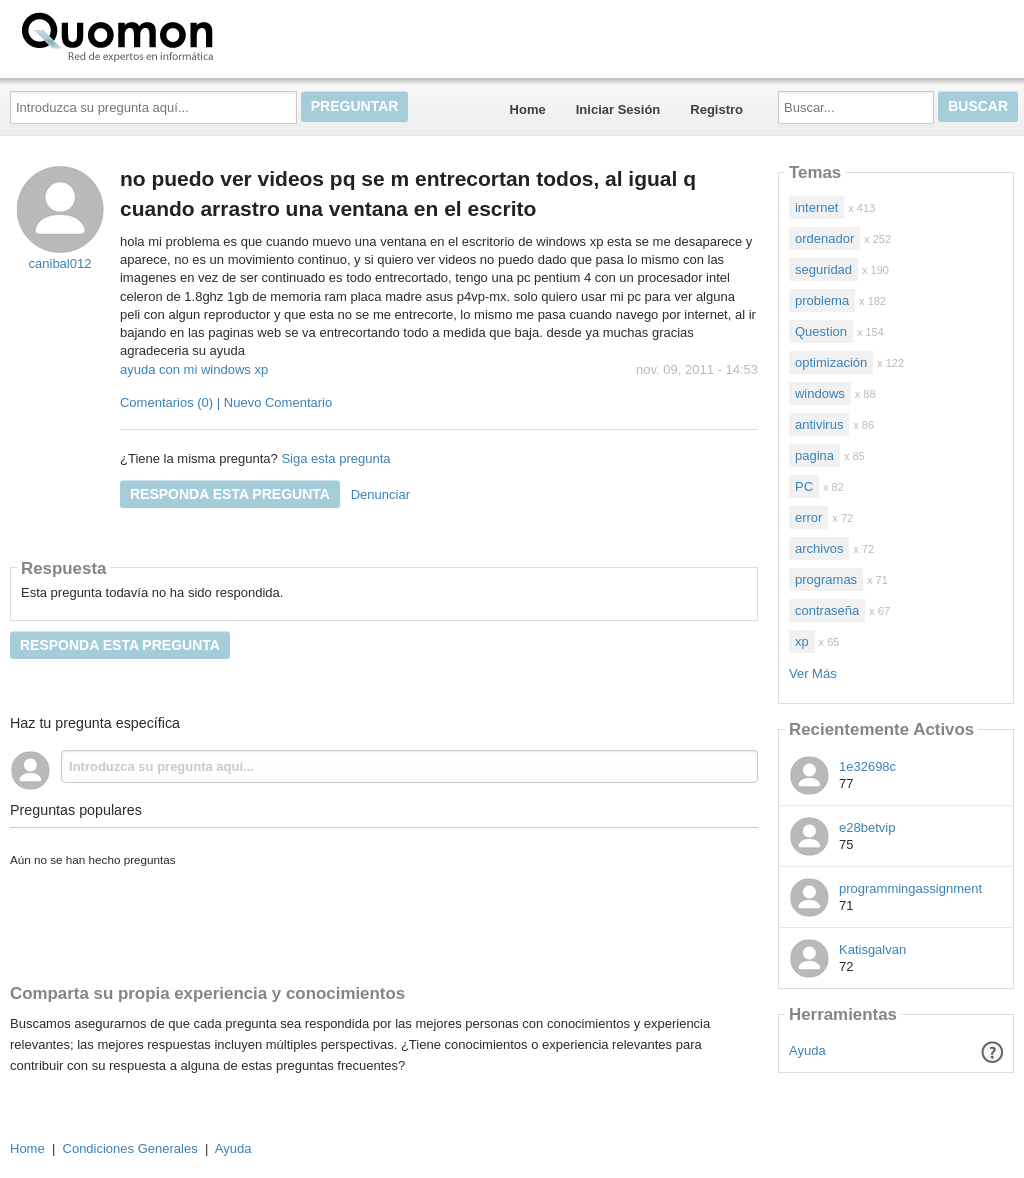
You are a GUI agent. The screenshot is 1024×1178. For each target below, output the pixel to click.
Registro (716, 109)
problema (822, 300)
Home (528, 109)
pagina (814, 455)
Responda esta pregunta (230, 494)
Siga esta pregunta (335, 458)
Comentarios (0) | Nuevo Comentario (226, 402)
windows (820, 393)
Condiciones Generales (130, 1148)
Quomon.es (181, 35)
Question (821, 331)
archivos (819, 548)
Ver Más (813, 673)
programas (826, 579)
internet (816, 207)
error (808, 517)
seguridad (823, 269)
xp (802, 641)
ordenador (824, 238)
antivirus (819, 424)
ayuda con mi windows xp (194, 369)
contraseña (827, 610)
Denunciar (380, 494)
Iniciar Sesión (618, 109)
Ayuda (807, 1050)
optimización (831, 362)
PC (804, 486)
